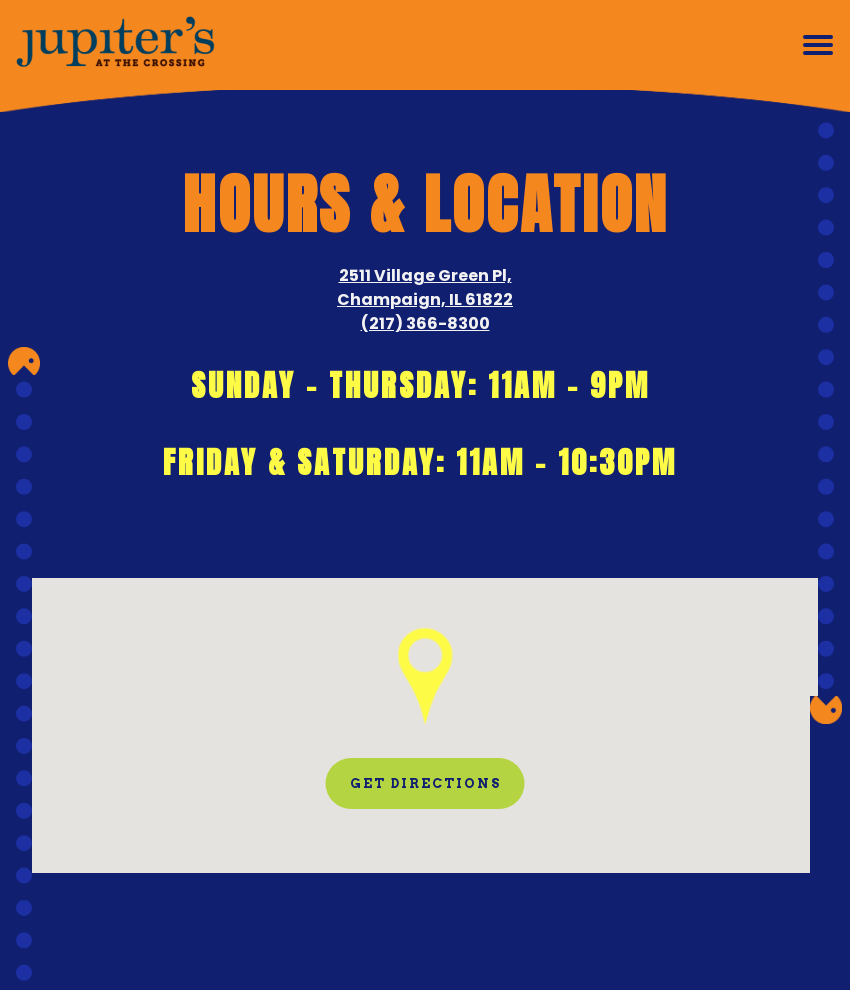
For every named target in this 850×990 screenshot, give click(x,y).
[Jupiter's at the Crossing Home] (115, 45)
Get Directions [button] (425, 783)
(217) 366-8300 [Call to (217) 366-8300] (425, 323)
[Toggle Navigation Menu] (818, 45)
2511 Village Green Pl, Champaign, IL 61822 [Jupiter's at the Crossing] (425, 287)
